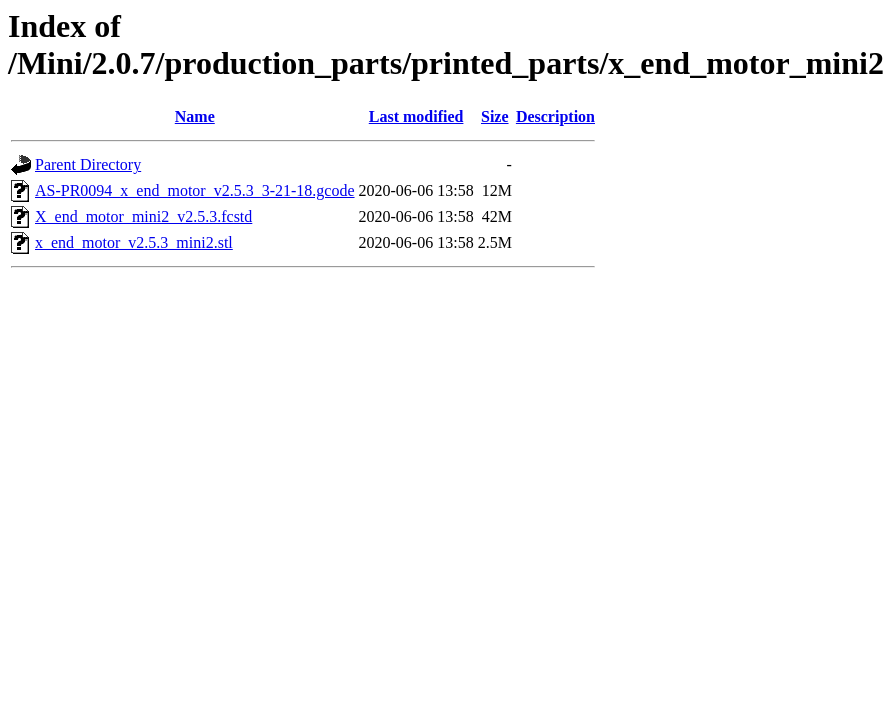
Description (555, 116)
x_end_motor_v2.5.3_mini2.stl (134, 242)
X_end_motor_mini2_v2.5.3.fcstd (143, 216)
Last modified (416, 116)
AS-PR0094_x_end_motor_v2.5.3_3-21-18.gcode (195, 190)
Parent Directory (88, 164)
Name (195, 116)
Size (495, 116)
